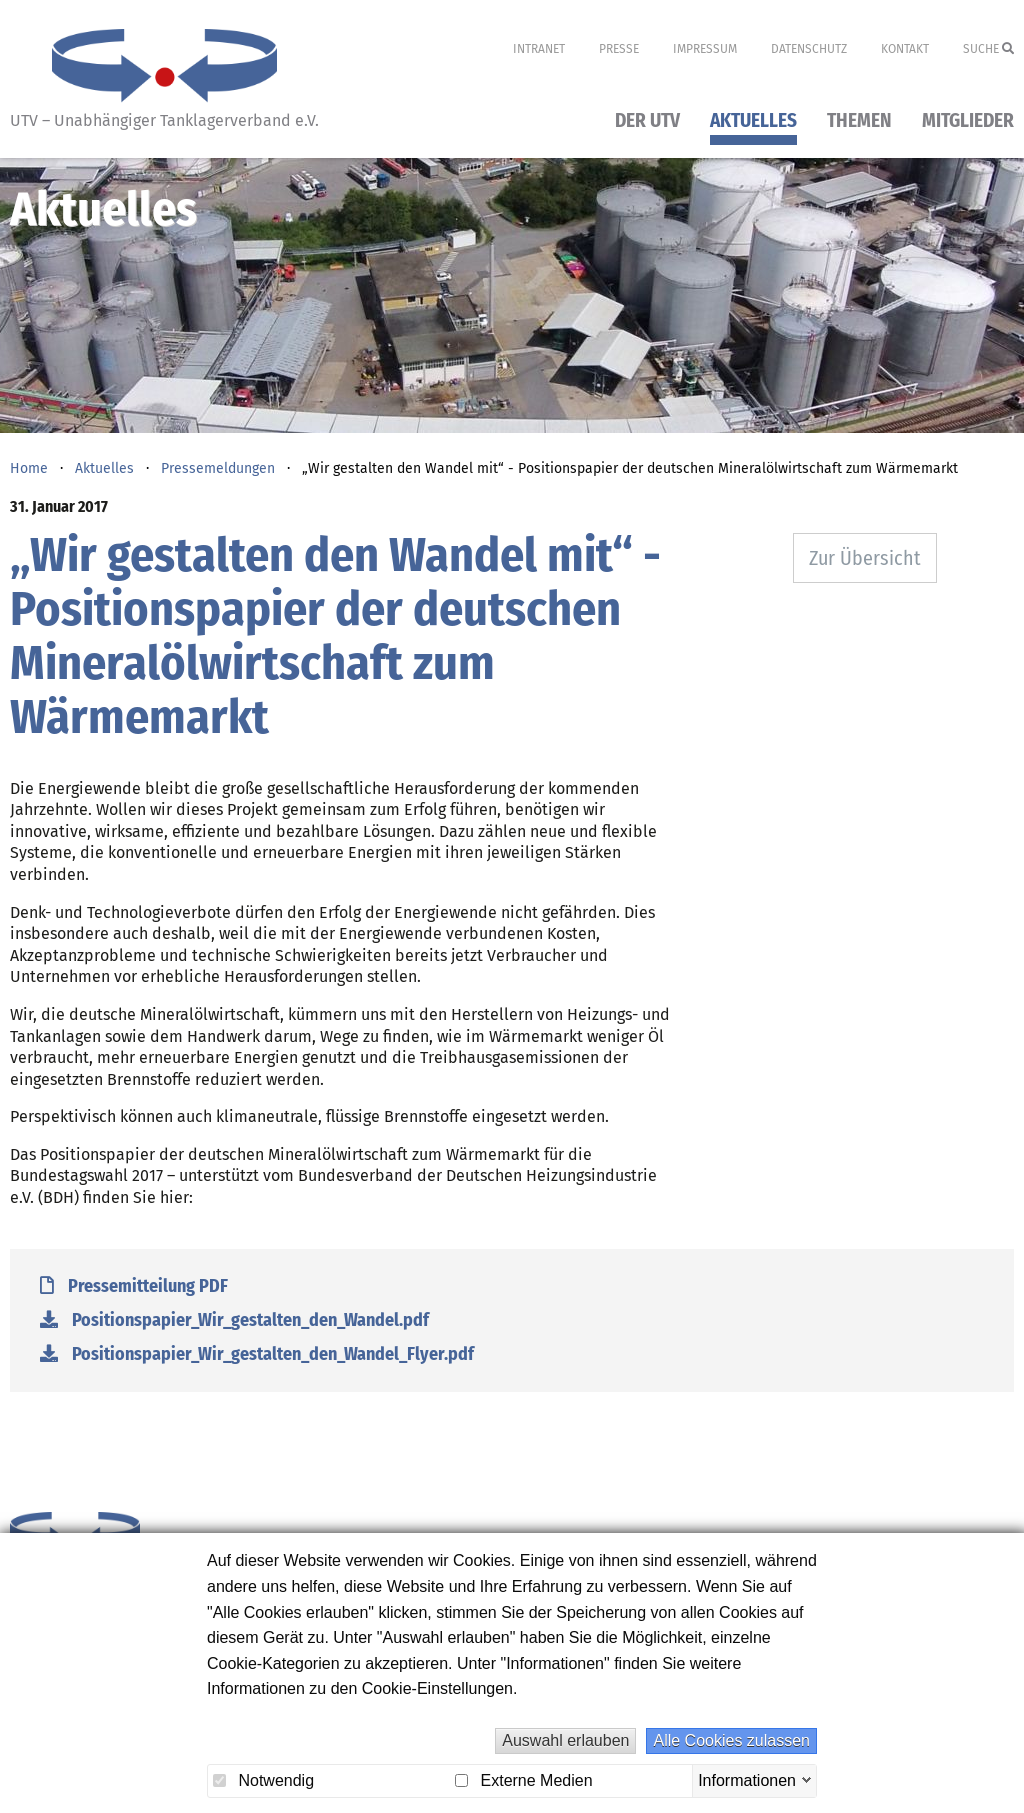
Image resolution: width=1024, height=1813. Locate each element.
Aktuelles (753, 121)
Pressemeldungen (218, 468)
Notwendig (263, 1780)
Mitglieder (968, 121)
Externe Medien (524, 1780)
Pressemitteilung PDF (134, 1286)
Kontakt (905, 49)
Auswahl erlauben (565, 1740)
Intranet (539, 49)
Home (29, 468)
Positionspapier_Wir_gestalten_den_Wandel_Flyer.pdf (257, 1354)
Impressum (705, 49)
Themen (859, 121)
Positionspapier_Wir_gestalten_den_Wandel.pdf (234, 1320)
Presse (619, 49)
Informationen (747, 1779)
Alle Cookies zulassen (731, 1740)
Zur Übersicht (865, 558)
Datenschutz (809, 49)
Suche (988, 49)
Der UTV (647, 121)
